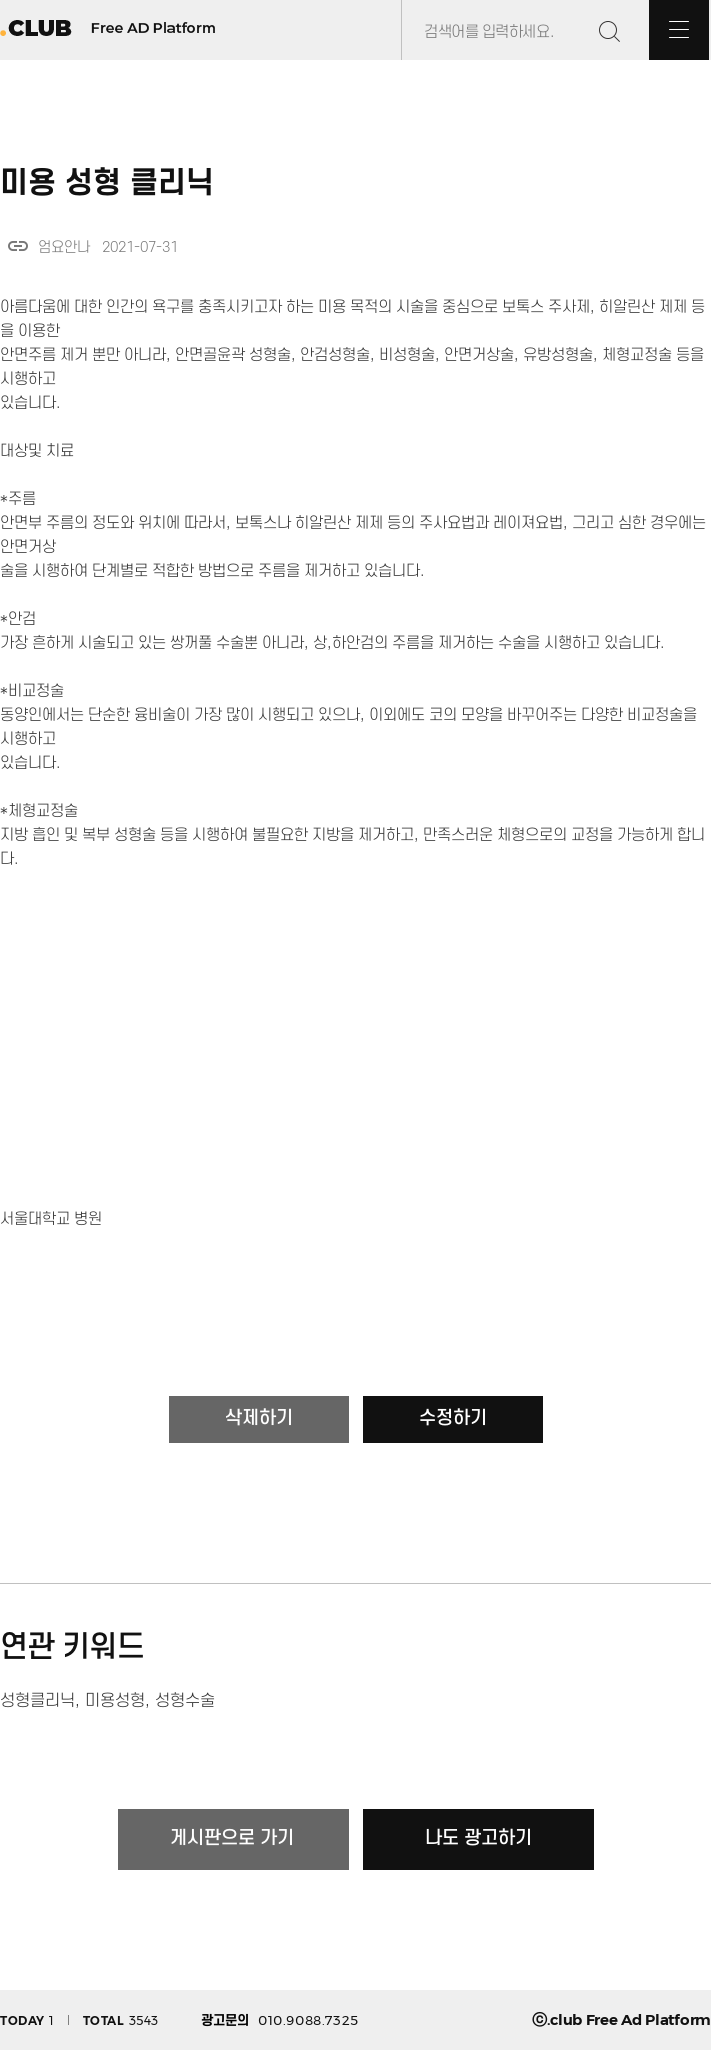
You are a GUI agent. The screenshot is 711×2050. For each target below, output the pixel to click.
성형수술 (185, 1701)
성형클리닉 (37, 1701)
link (18, 246)
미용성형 (115, 1701)
